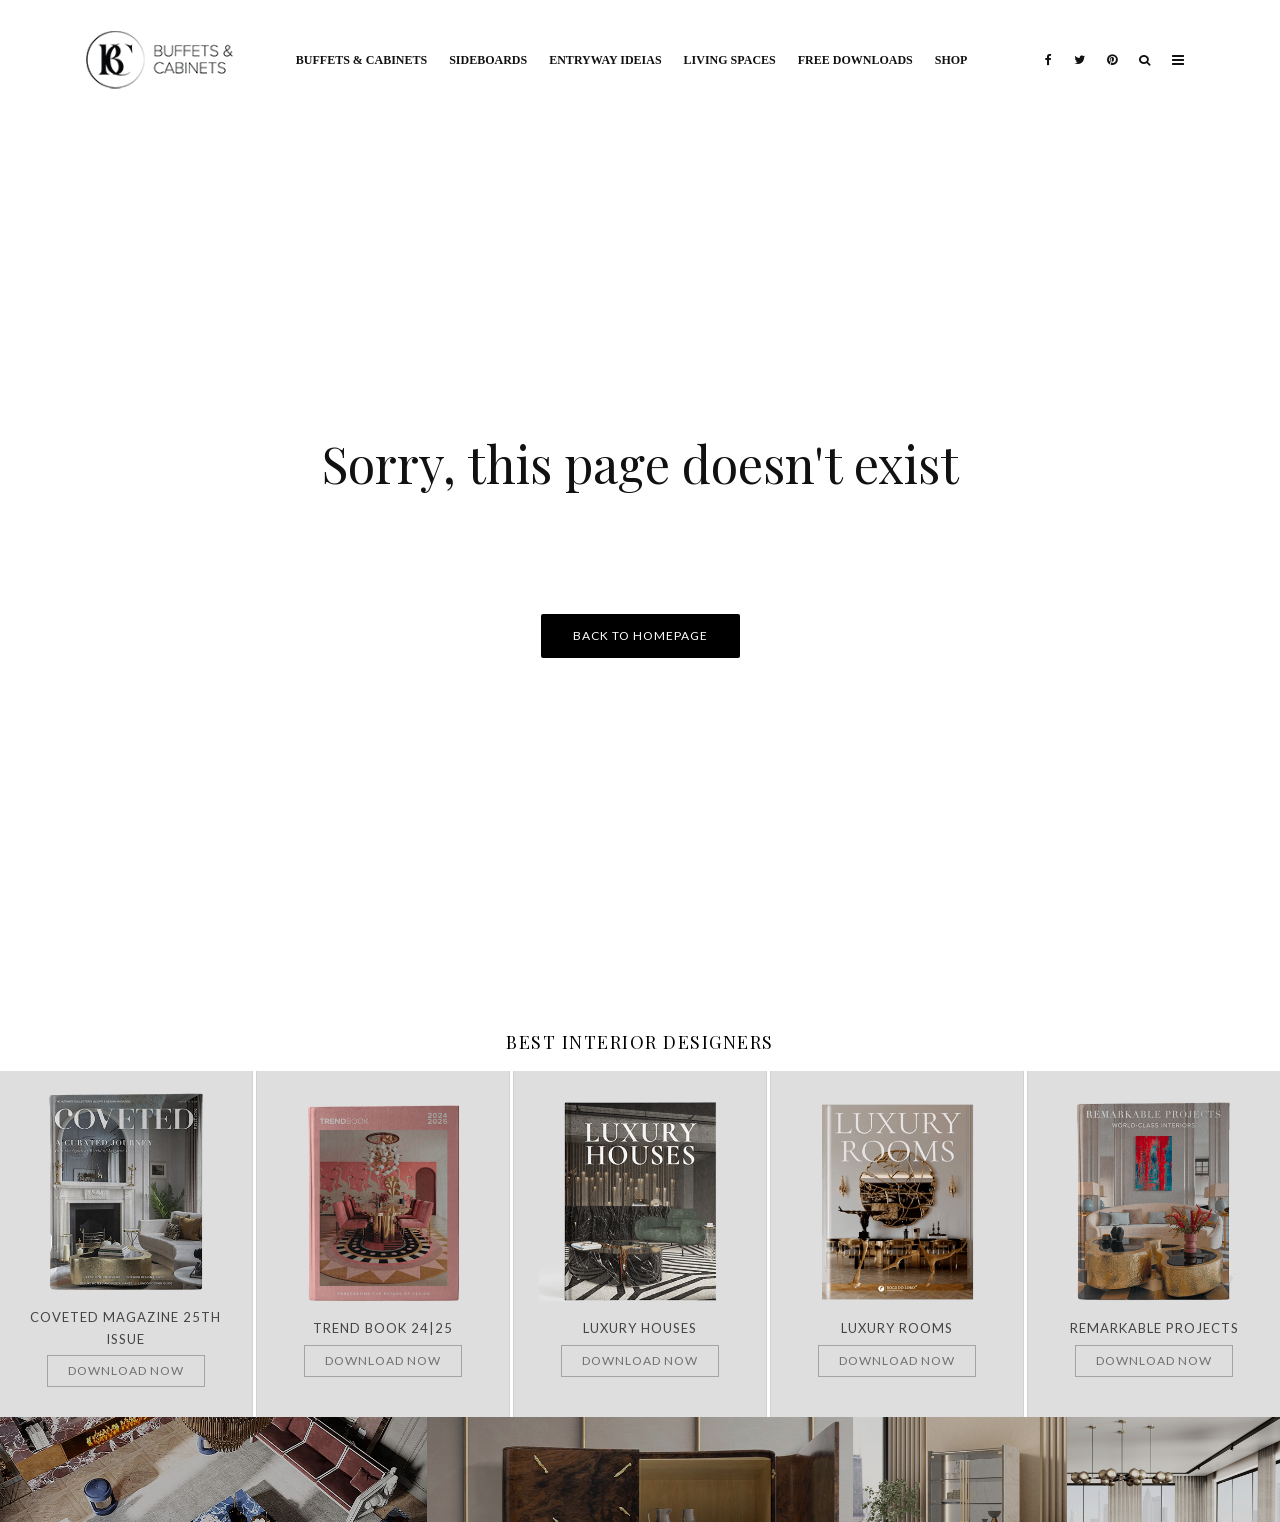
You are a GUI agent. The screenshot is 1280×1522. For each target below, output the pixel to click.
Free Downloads (855, 60)
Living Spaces (730, 60)
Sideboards (488, 60)
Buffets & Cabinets (361, 60)
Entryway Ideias (605, 60)
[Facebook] (1048, 44)
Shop (951, 60)
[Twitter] (1079, 44)
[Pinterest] (1112, 44)
